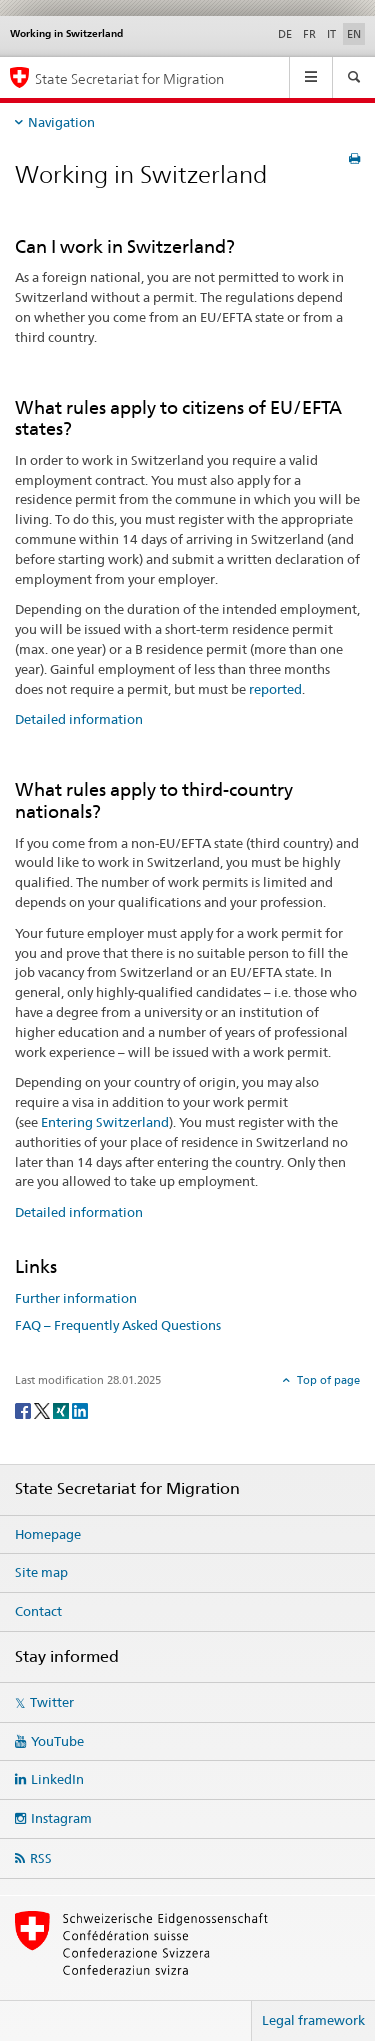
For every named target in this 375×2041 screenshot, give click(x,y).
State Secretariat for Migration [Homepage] (129, 78)
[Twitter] (43, 1409)
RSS (41, 1858)
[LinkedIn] (80, 1409)
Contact (38, 1611)
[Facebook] (24, 1409)
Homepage (48, 1534)
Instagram (61, 1818)
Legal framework (313, 2020)
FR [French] (309, 34)
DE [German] (285, 34)
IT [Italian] (331, 34)
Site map (41, 1572)
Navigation (61, 122)
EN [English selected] (354, 34)
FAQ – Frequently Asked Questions (118, 1325)
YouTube (57, 1741)
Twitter (52, 1702)
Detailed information (79, 719)
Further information (76, 1298)
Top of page (327, 1380)
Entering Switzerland (105, 1122)
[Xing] (62, 1409)
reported (275, 689)
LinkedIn (57, 1779)
